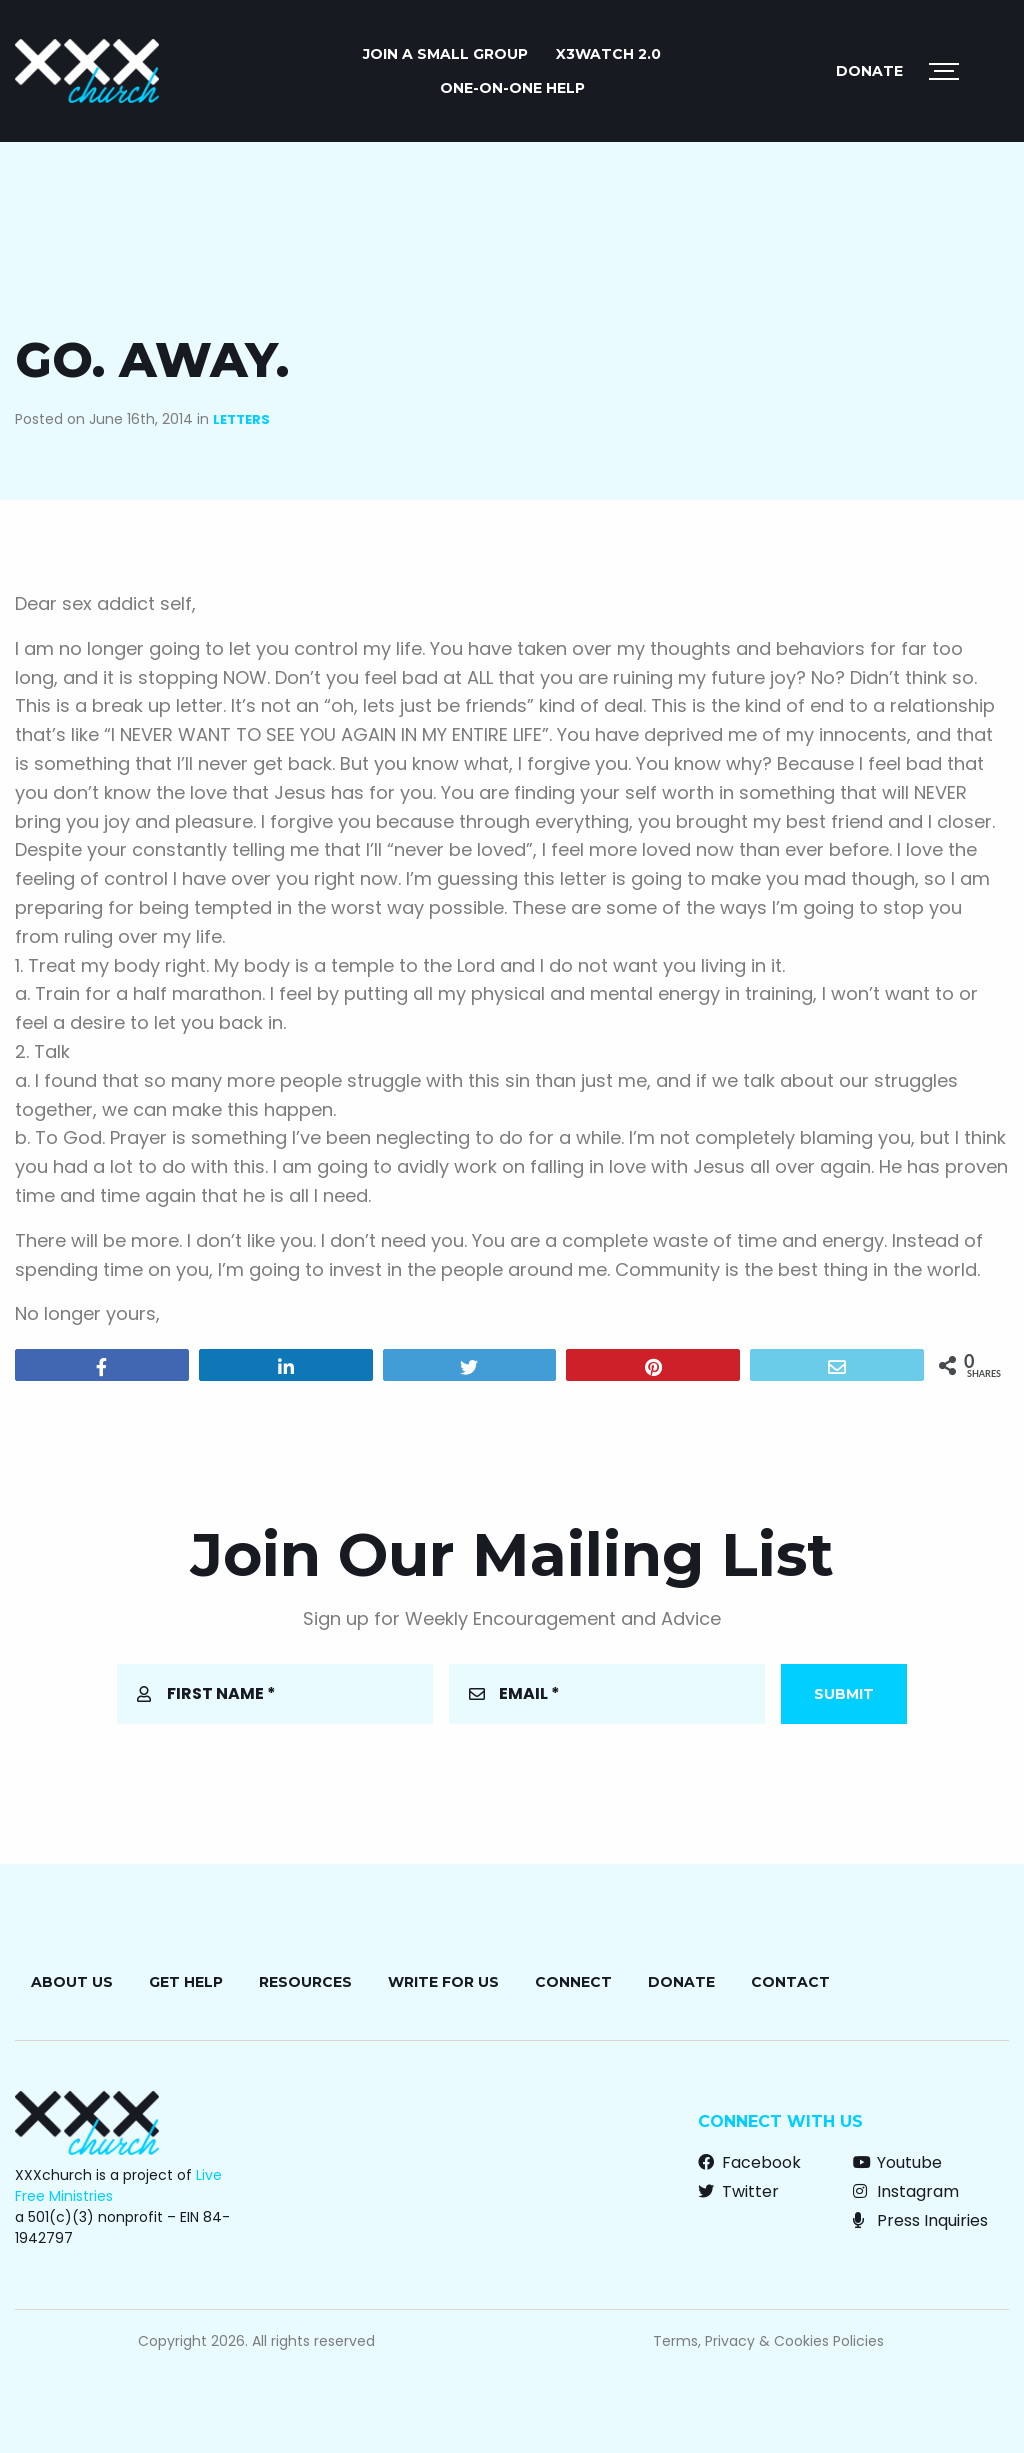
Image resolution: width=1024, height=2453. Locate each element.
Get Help (186, 1982)
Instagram (906, 2191)
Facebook (749, 2162)
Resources (305, 1982)
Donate (869, 71)
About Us (72, 1982)
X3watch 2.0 (608, 54)
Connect (573, 1982)
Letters (241, 419)
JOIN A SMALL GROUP (445, 54)
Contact (790, 1982)
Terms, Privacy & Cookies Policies (768, 2341)
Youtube (897, 2162)
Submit (844, 1694)
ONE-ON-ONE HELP (512, 88)
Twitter (738, 2191)
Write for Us (443, 1982)
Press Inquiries (920, 2220)
